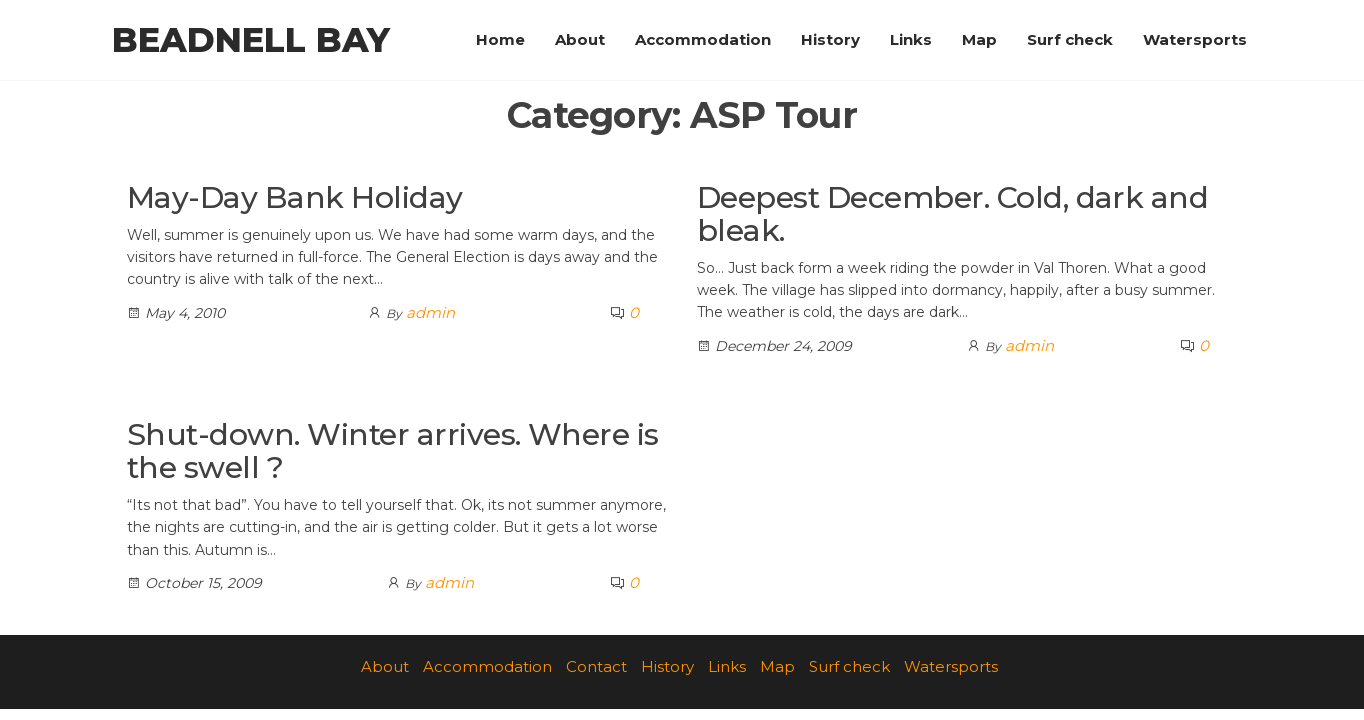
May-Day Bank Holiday (295, 197)
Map (979, 39)
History (830, 39)
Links (911, 39)
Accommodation (703, 39)
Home (500, 39)
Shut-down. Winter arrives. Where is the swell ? (393, 451)
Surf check (1070, 39)
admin (430, 312)
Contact (596, 666)
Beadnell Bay (251, 40)
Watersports (1195, 39)
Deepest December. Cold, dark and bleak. (952, 214)
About (580, 39)
